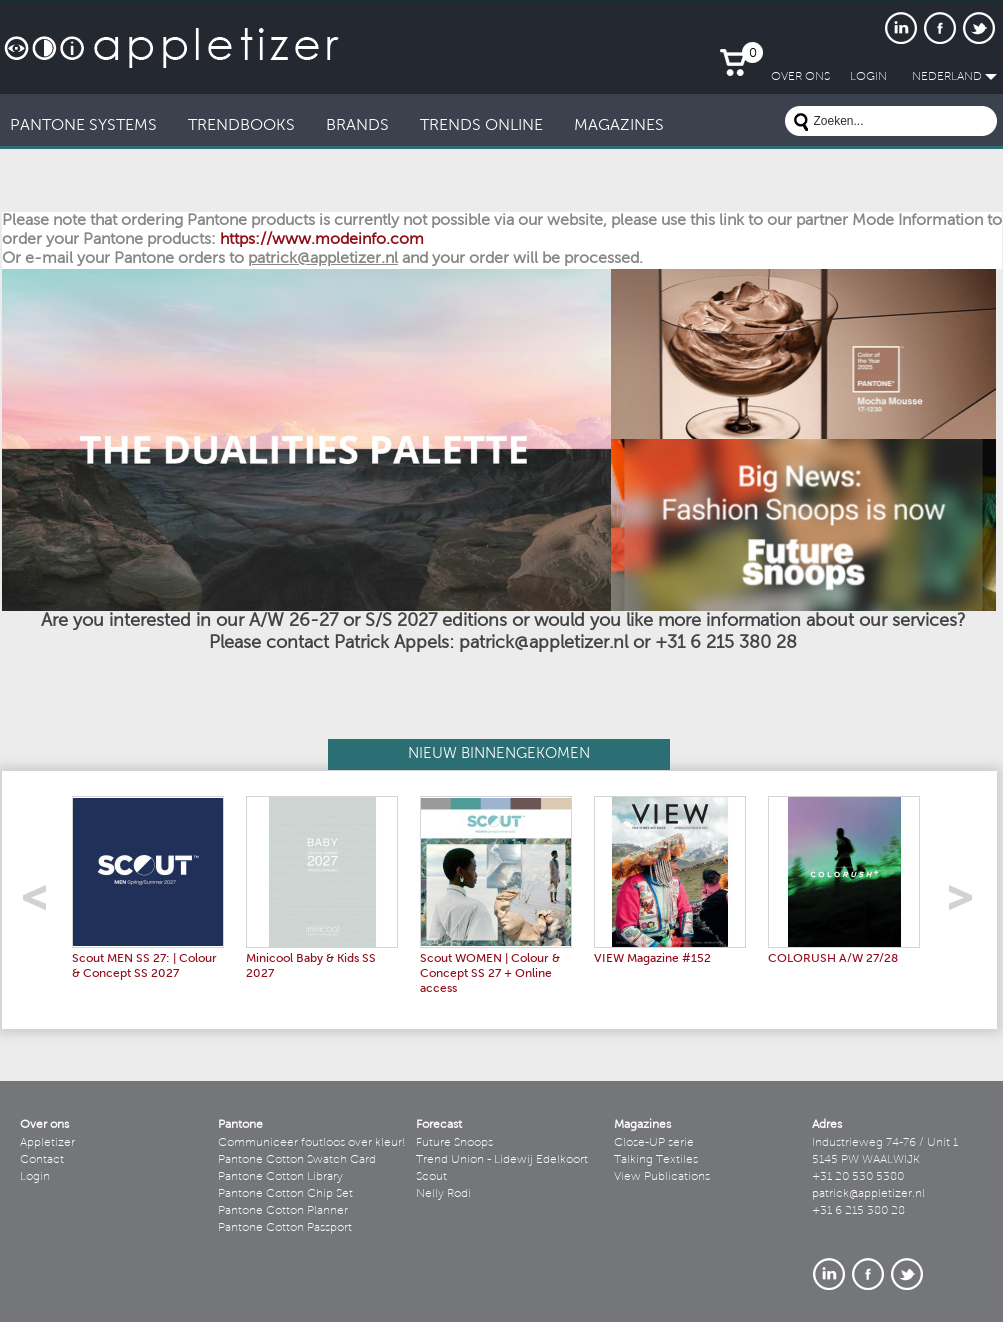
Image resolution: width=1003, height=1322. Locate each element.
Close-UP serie (654, 1143)
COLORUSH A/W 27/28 (833, 959)
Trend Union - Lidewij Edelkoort (502, 1160)
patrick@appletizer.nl (868, 1194)
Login (35, 1177)
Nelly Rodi (443, 1194)
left (41, 903)
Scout (431, 1177)
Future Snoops (454, 1143)
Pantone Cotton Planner (283, 1211)
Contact (42, 1160)
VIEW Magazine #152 (652, 959)
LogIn (868, 77)
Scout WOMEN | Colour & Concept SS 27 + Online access (490, 974)
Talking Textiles (656, 1160)
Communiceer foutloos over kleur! (312, 1143)
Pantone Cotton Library (280, 1177)
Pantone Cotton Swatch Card (297, 1160)
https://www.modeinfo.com (322, 240)
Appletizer (47, 1143)
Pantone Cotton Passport (285, 1228)
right (967, 903)
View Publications (662, 1177)
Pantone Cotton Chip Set (285, 1194)
